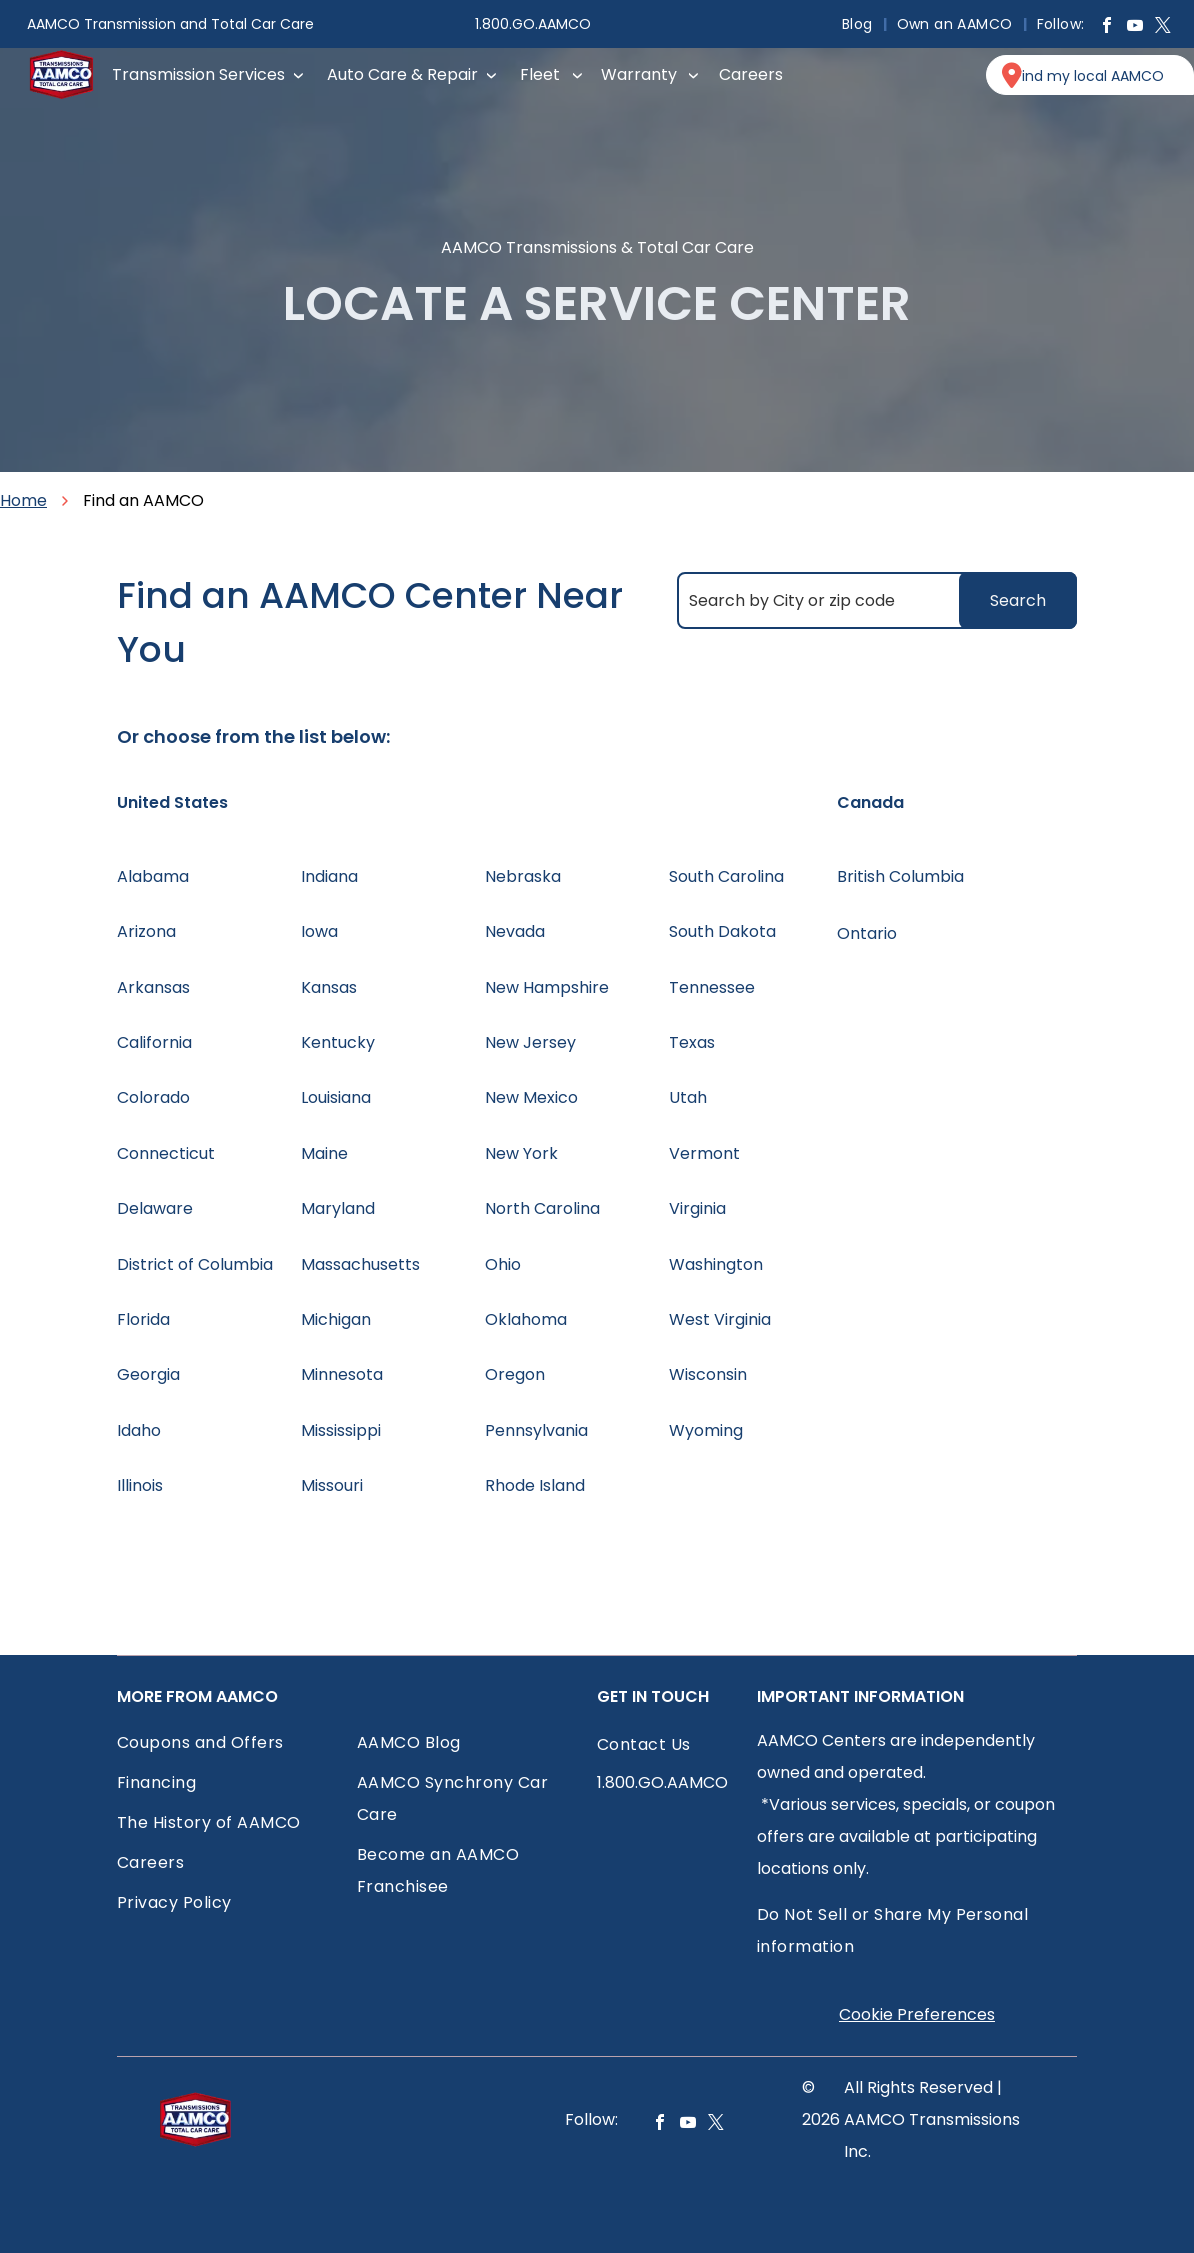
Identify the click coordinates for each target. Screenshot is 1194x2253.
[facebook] (1107, 27)
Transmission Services (198, 74)
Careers (751, 74)
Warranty (639, 74)
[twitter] (1163, 27)
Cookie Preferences (917, 2014)
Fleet (540, 74)
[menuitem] (859, 24)
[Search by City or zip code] (877, 600)
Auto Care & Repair (402, 74)
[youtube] (1135, 27)
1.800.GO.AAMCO (533, 24)
